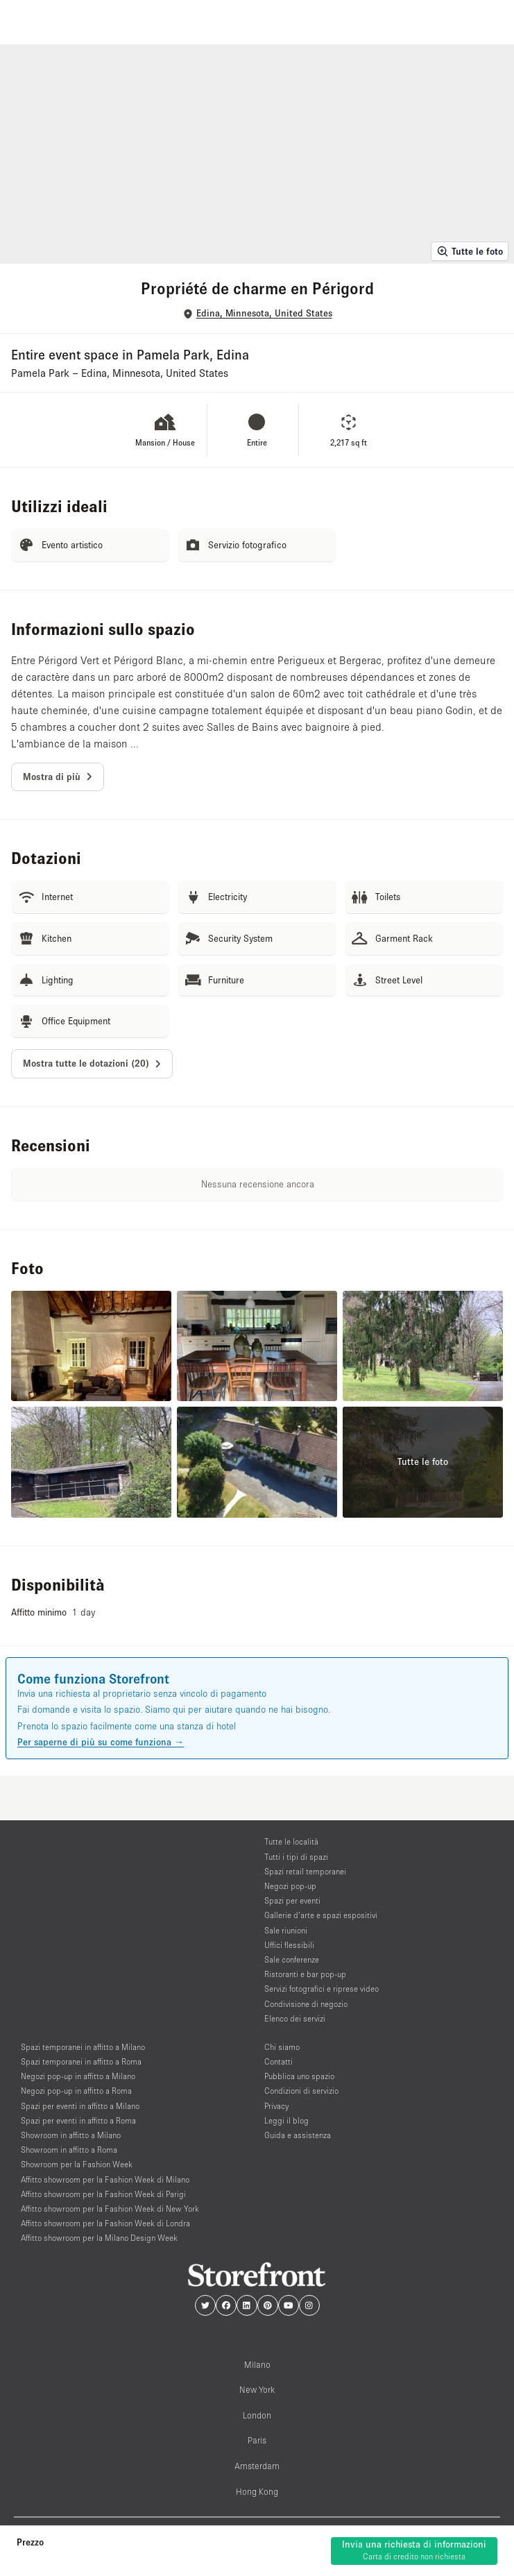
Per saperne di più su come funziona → (100, 1741)
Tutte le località (291, 1841)
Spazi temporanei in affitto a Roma (81, 2061)
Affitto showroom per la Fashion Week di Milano (105, 2179)
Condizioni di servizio (301, 2090)
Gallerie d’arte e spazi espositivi (320, 1915)
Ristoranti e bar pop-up (305, 1973)
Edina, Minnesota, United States (264, 313)
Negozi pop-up (290, 1885)
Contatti (278, 2061)
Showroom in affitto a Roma (69, 2149)
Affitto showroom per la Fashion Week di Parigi (103, 2193)
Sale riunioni (285, 1930)
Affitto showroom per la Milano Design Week (99, 2237)
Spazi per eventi (292, 1900)
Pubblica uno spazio (299, 2076)
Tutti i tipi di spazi (296, 1856)
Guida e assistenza (297, 2134)
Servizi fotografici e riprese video (321, 1988)
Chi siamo (282, 2046)
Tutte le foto (469, 251)
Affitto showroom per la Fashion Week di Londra (105, 2223)
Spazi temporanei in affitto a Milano (83, 2046)
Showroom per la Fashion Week (76, 2164)
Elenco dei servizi (294, 2018)
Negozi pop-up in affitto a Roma (76, 2090)
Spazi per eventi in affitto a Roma (78, 2120)
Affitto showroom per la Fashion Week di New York (110, 2208)
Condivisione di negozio (306, 2003)
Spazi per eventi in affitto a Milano (80, 2105)
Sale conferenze (291, 1959)
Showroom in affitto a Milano (71, 2134)
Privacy (276, 2105)
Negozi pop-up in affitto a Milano (78, 2076)
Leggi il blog (286, 2120)
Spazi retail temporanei (305, 1871)
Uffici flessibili (289, 1944)
